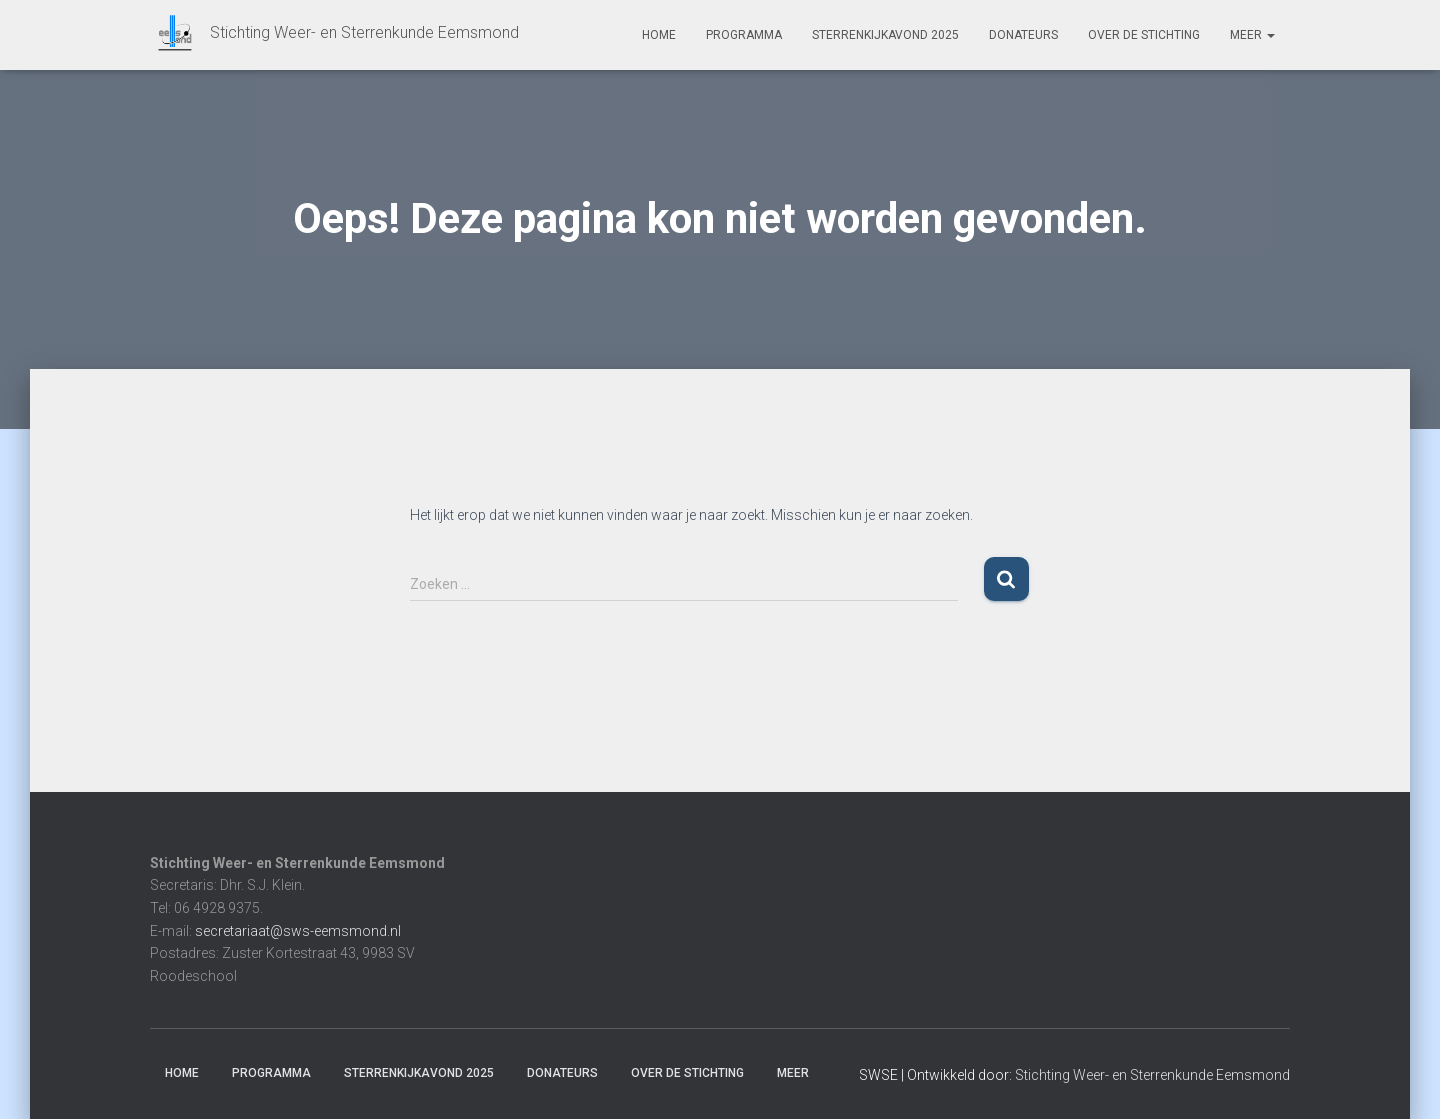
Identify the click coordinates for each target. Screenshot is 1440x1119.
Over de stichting (1144, 35)
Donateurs (1023, 35)
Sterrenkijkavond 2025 (885, 35)
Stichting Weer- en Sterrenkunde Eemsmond (1152, 1075)
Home (659, 35)
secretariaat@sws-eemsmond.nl (298, 931)
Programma (744, 35)
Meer (1252, 35)
